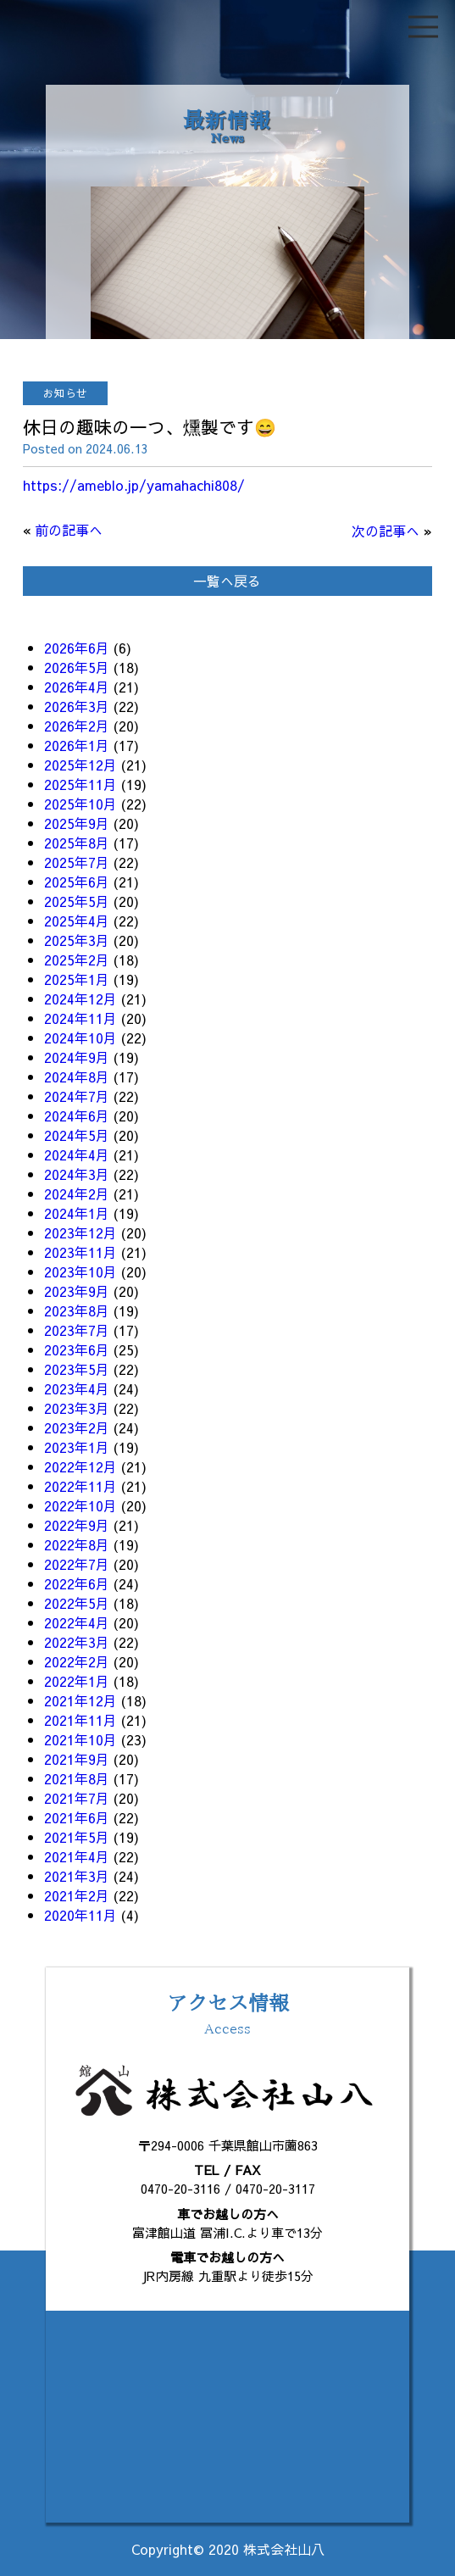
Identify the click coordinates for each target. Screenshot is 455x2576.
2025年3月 (76, 940)
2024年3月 (76, 1174)
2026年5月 (76, 667)
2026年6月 (76, 647)
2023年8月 (76, 1310)
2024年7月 (76, 1096)
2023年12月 (80, 1232)
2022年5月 (76, 1603)
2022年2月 (76, 1661)
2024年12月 (80, 998)
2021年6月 (76, 1817)
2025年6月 (76, 881)
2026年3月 (76, 706)
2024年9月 (76, 1057)
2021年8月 (76, 1778)
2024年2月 (76, 1193)
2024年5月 (76, 1135)
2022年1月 (76, 1681)
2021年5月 (76, 1837)
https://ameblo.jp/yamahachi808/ (134, 485)
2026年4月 (76, 686)
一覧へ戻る (227, 580)
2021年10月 (80, 1739)
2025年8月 (76, 842)
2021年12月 (80, 1700)
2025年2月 (76, 959)
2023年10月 (80, 1271)
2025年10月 (80, 803)
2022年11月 (80, 1486)
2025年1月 (76, 979)
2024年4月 (76, 1154)
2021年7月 (76, 1798)
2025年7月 (76, 862)
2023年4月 (76, 1388)
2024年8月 (76, 1076)
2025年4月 (76, 920)
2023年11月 (80, 1252)
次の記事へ (385, 530)
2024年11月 (80, 1018)
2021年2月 (76, 1895)
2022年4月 (76, 1622)
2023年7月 (76, 1330)
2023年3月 (76, 1408)
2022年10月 (80, 1505)
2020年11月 (80, 1915)
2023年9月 (76, 1291)
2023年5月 (76, 1369)
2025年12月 (80, 764)
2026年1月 (76, 745)
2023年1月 (76, 1447)
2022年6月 (76, 1583)
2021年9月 (76, 1759)
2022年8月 (76, 1544)
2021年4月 (76, 1856)
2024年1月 (76, 1213)
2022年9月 (76, 1525)
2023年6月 (76, 1349)
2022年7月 (76, 1564)
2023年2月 (76, 1427)
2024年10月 (80, 1037)
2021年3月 (76, 1876)
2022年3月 (76, 1642)
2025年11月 (80, 784)
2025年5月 (76, 901)
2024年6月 (76, 1115)
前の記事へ (69, 529)
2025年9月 (76, 823)
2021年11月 (80, 1720)
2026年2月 (76, 725)
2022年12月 (80, 1466)
